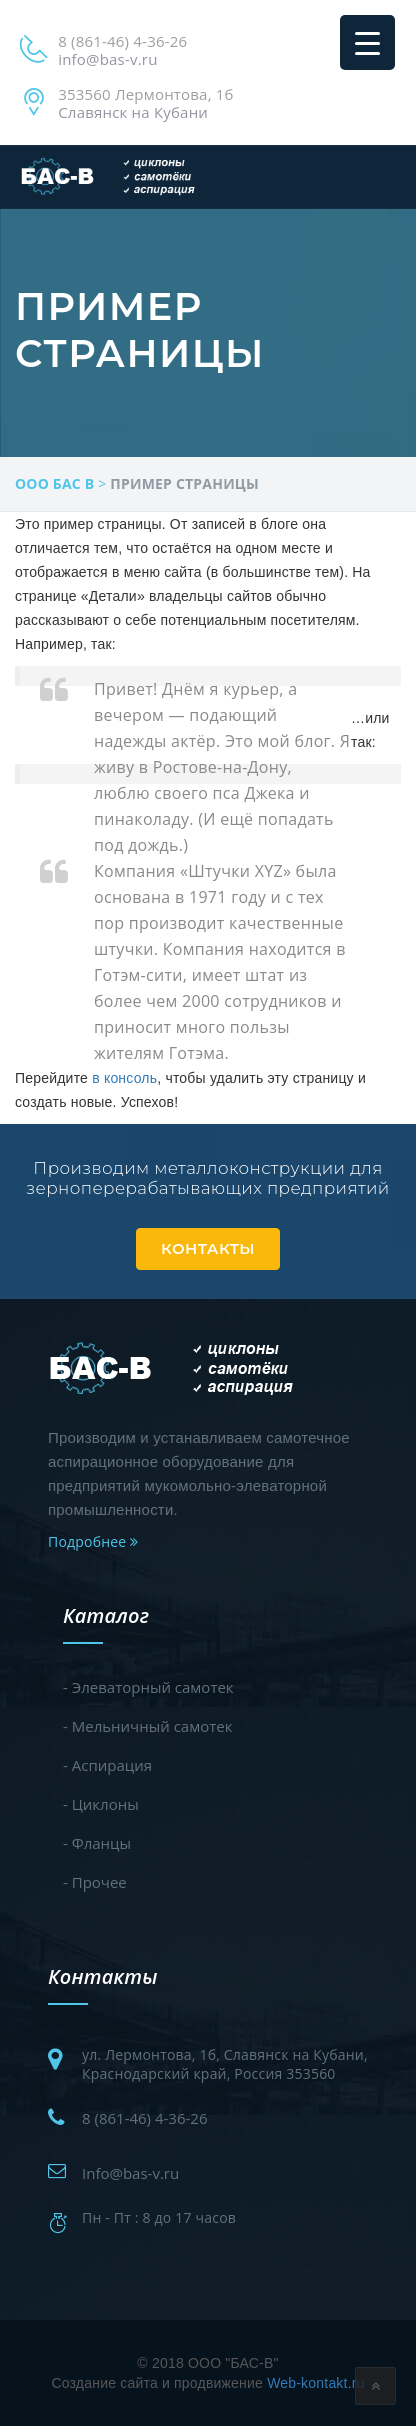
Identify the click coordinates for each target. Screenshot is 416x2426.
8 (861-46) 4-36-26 (144, 2118)
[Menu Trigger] (367, 42)
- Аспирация (107, 1765)
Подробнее (93, 1541)
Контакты (208, 1248)
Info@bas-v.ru (130, 2173)
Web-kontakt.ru (315, 2383)
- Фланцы (97, 1843)
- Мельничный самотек (147, 1726)
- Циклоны (101, 1804)
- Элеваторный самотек (148, 1687)
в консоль (124, 1078)
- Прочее (95, 1882)
